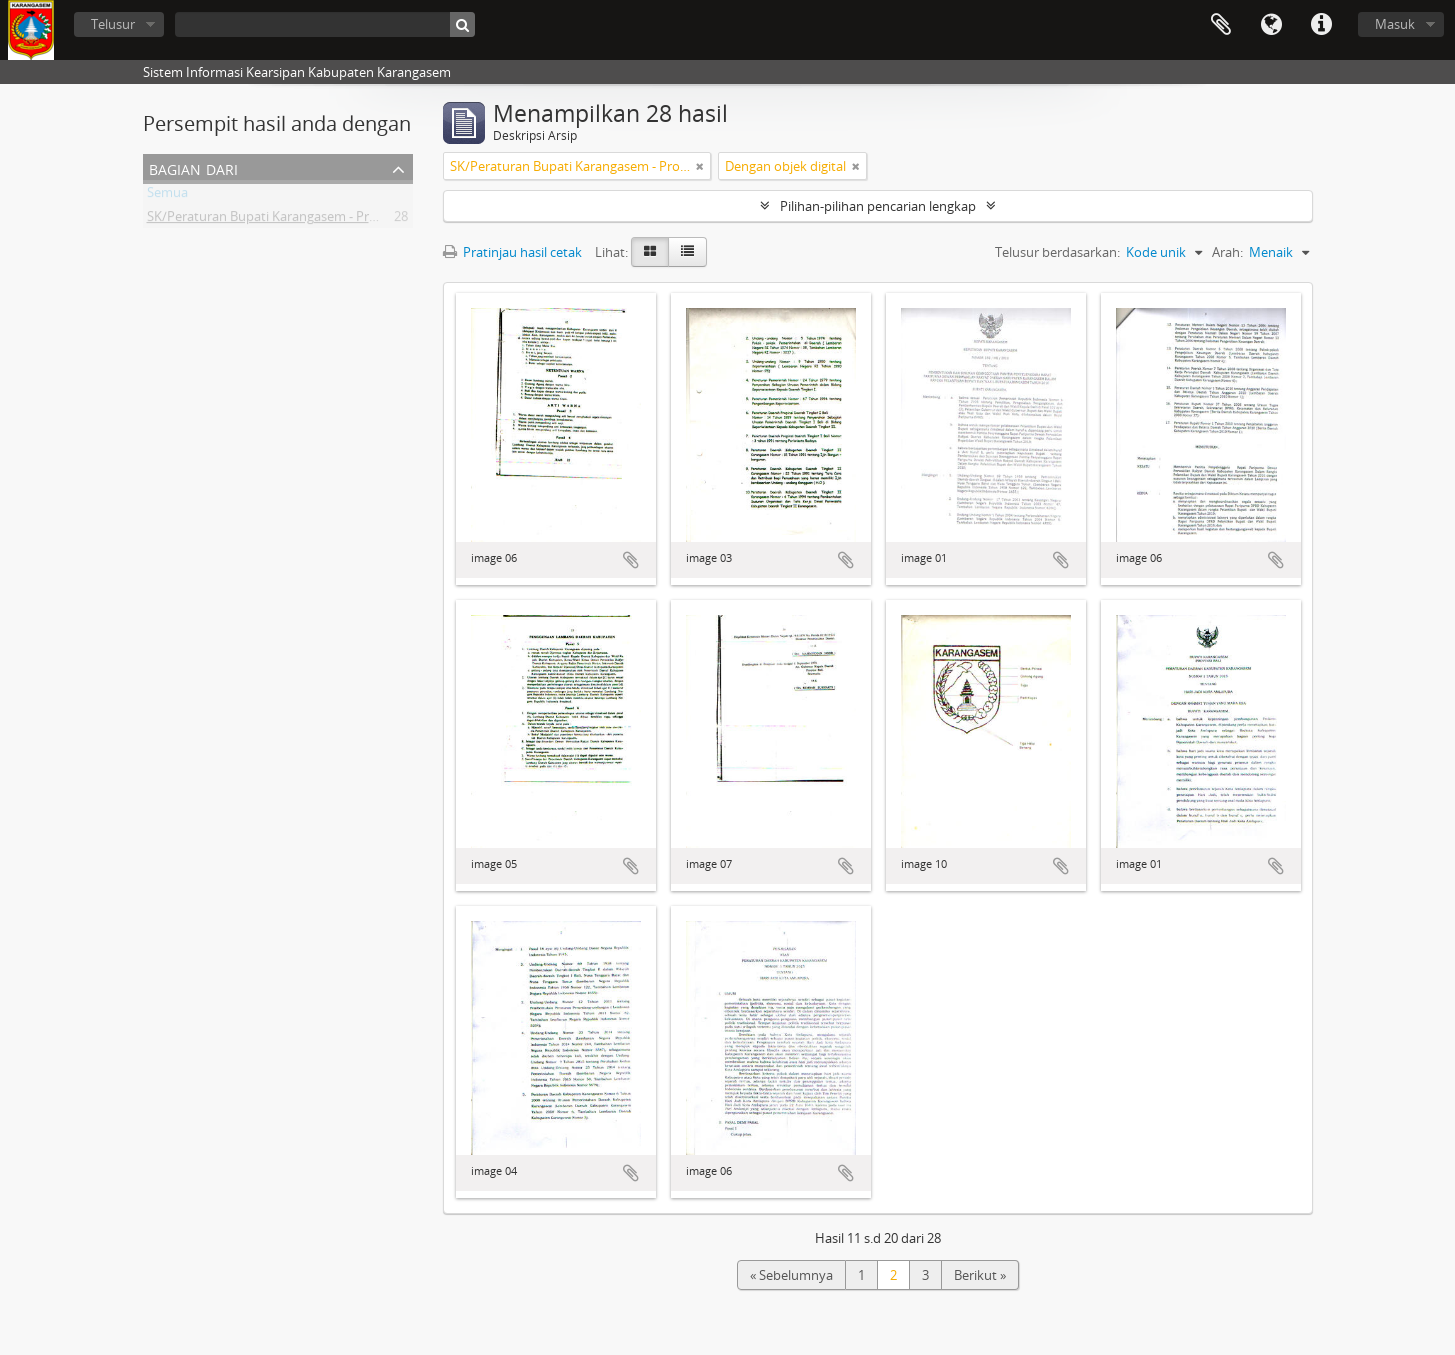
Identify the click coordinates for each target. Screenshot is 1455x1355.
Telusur (113, 24)
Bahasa (1271, 25)
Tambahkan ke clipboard (631, 560)
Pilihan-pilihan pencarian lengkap (878, 206)
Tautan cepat (1321, 25)
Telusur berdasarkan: (1057, 252)
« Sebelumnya (791, 1275)
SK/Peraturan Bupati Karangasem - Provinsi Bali (287, 220)
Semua (167, 196)
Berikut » (980, 1275)
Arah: (1227, 252)
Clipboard (1221, 25)
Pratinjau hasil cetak (512, 252)
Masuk (1395, 24)
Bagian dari (193, 167)
